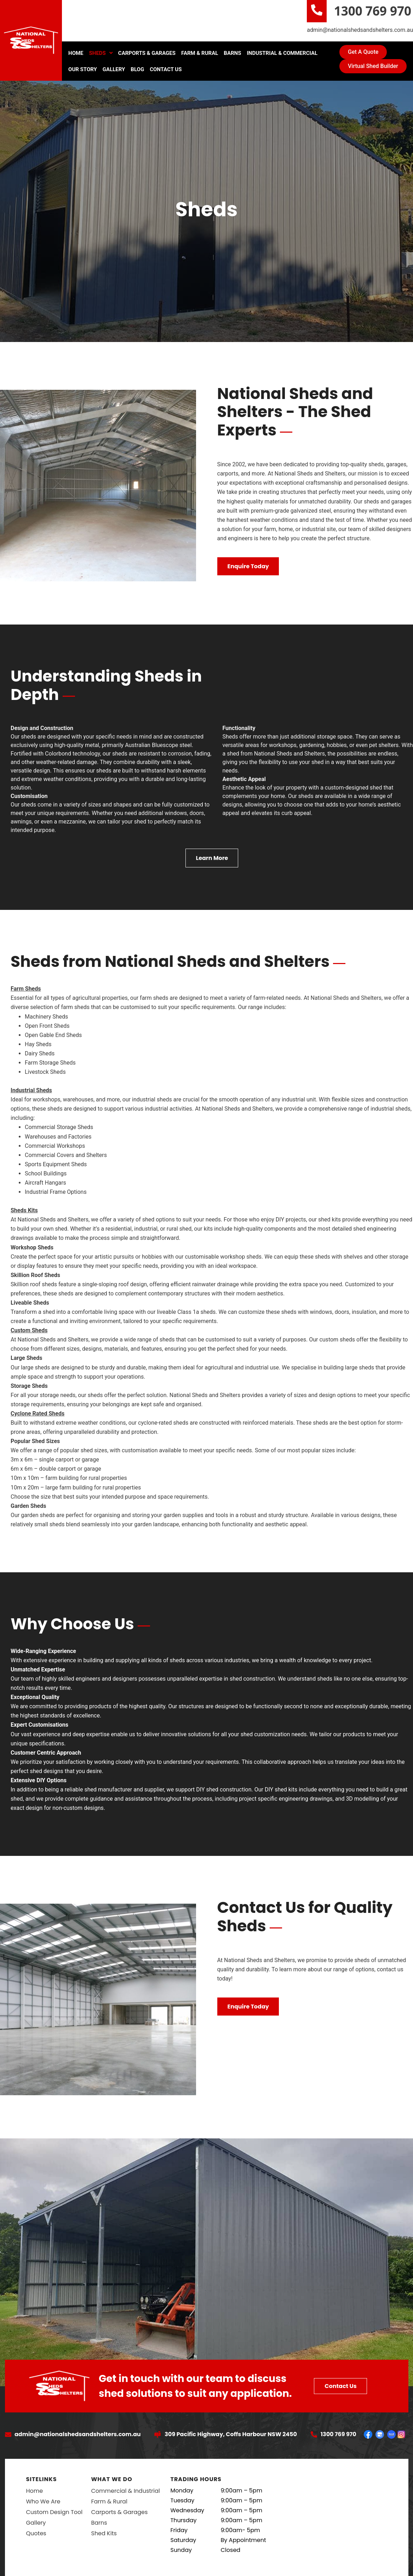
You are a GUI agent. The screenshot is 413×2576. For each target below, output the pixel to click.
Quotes (36, 2533)
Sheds (101, 53)
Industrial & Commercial (282, 53)
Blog (137, 69)
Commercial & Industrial (125, 2491)
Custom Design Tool (54, 2512)
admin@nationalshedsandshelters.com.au (360, 30)
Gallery (114, 69)
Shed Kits (103, 2533)
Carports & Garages (147, 53)
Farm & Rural (199, 53)
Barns (232, 53)
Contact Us (166, 69)
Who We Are (43, 2501)
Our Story (82, 69)
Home (76, 53)
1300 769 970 (372, 10)
